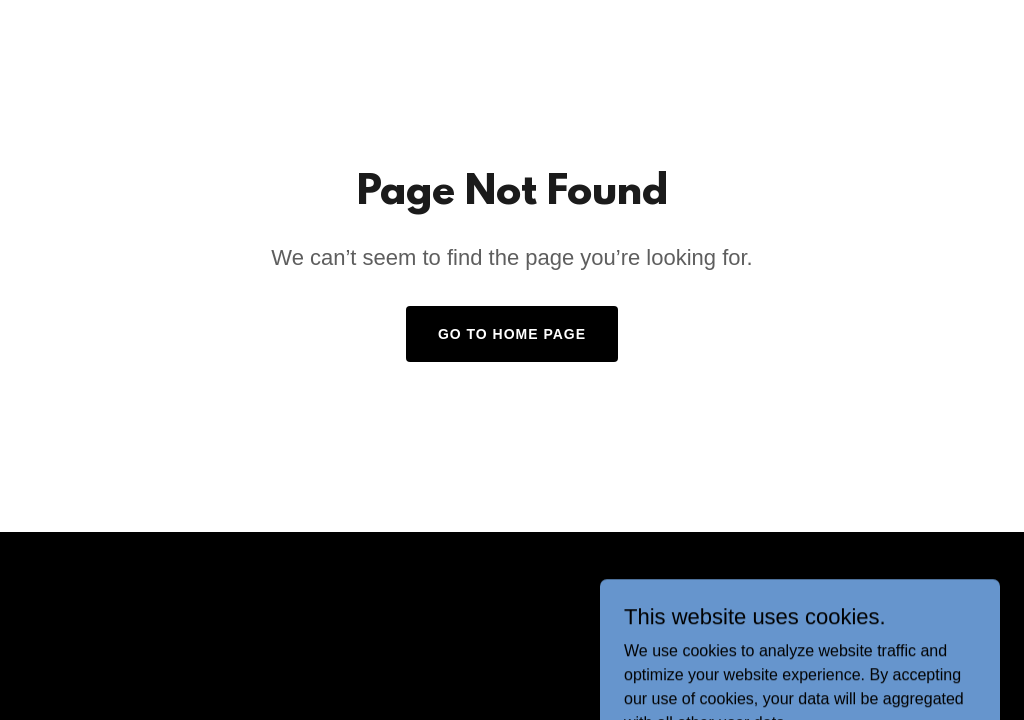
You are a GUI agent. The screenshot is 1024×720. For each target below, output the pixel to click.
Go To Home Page (512, 334)
